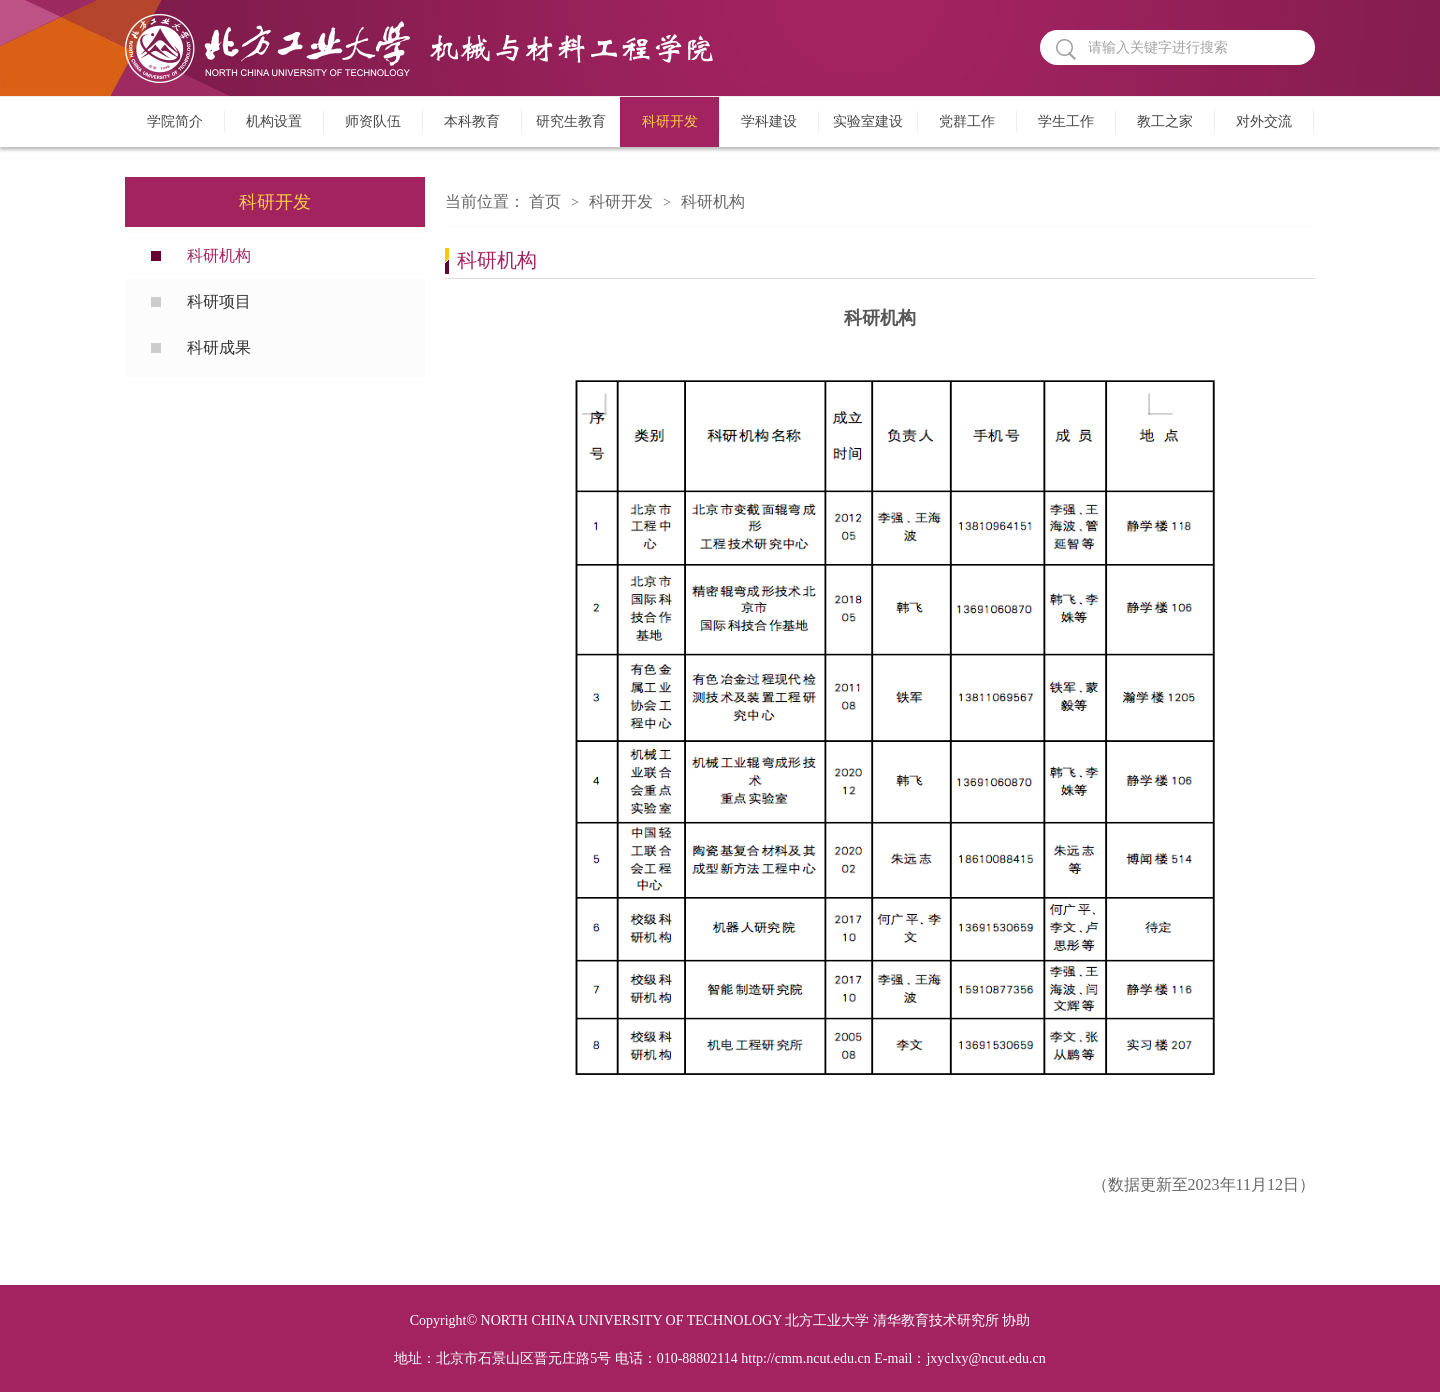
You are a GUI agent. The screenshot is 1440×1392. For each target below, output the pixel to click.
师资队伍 (373, 121)
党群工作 (967, 121)
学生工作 (1066, 121)
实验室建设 (868, 121)
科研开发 (670, 121)
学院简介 (175, 121)
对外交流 (1264, 121)
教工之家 (1165, 121)
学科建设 (769, 121)
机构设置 (274, 121)
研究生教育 (571, 121)
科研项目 (219, 301)
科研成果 (219, 347)
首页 (545, 201)
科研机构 (219, 255)
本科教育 (472, 121)
